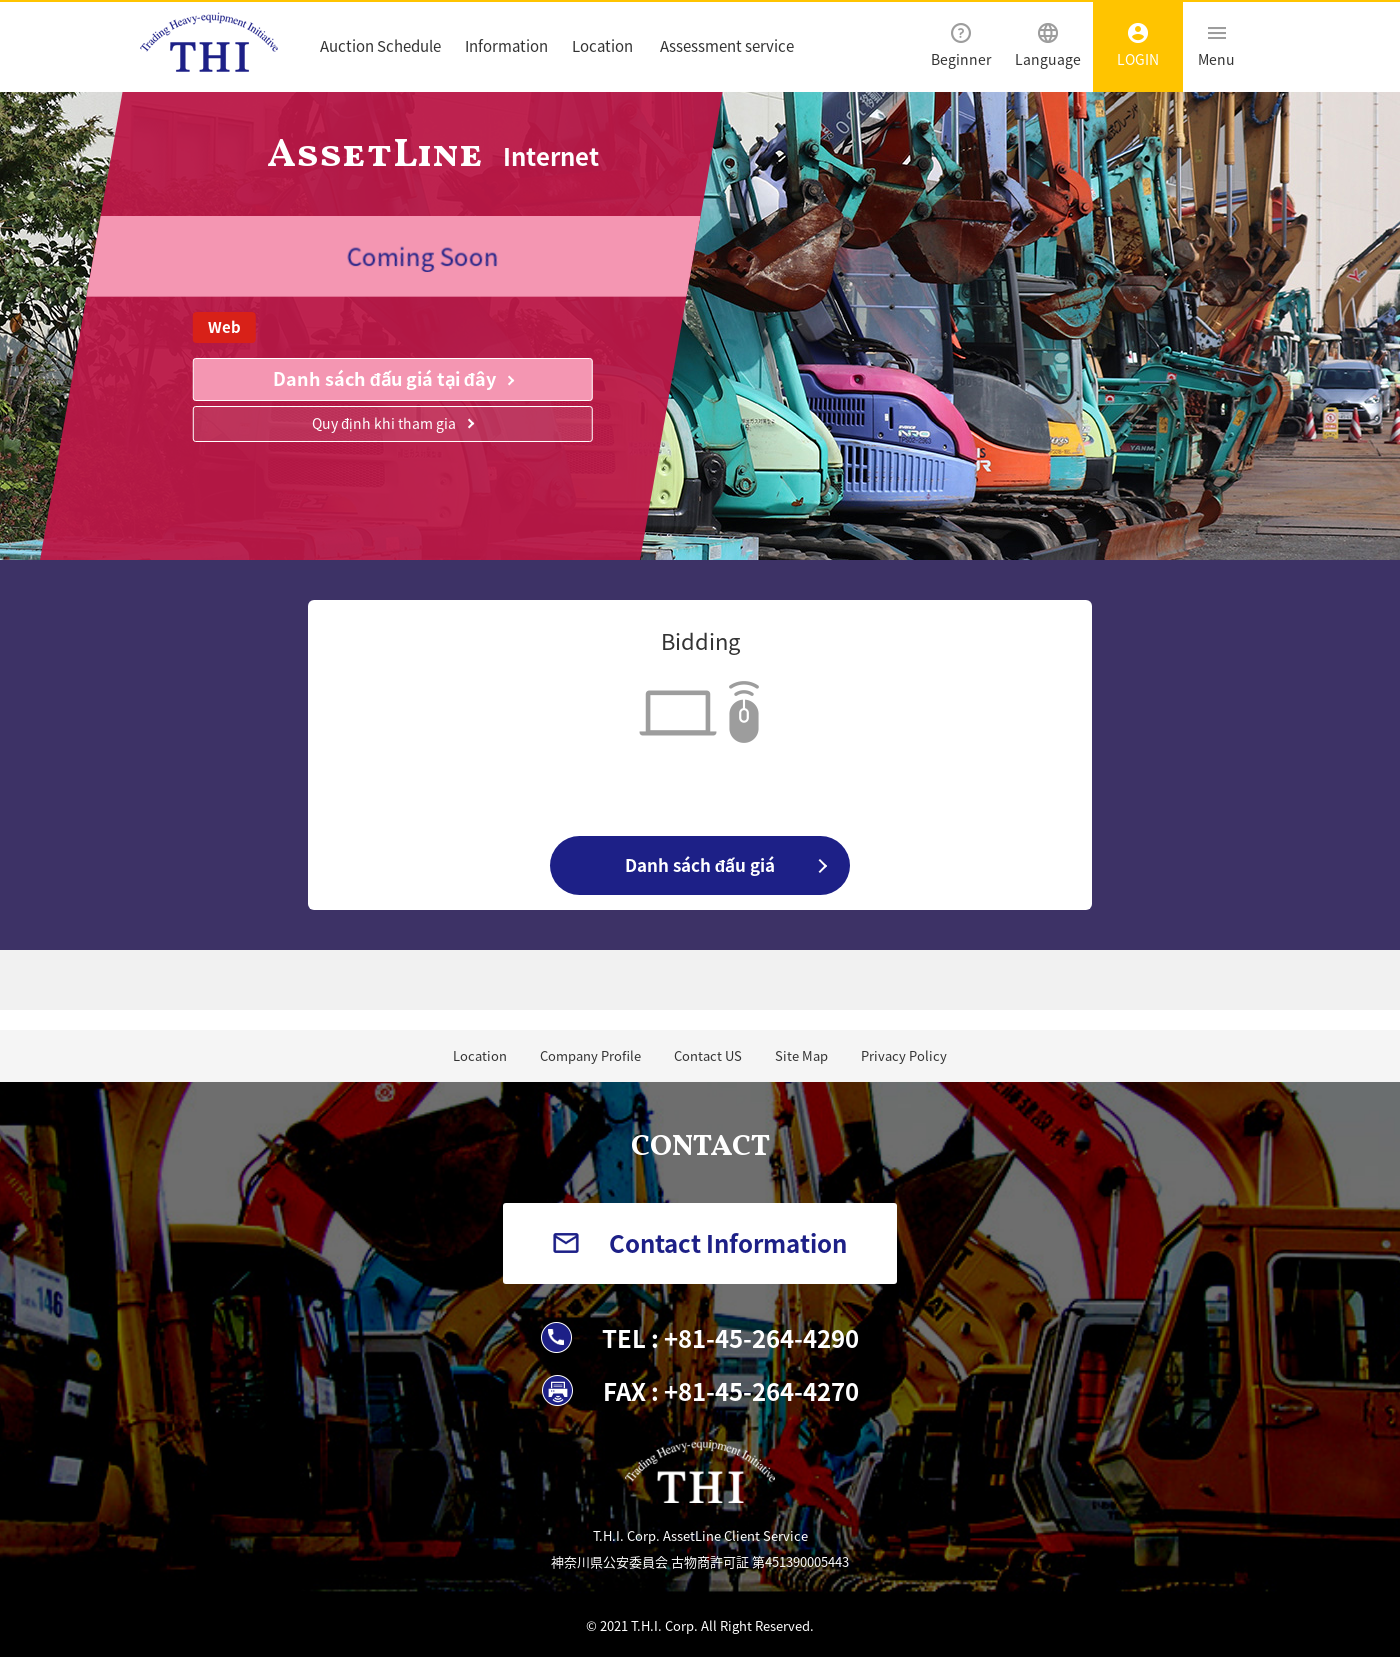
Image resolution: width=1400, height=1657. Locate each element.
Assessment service (727, 46)
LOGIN (1138, 46)
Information (506, 46)
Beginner (961, 46)
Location (602, 46)
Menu (1216, 46)
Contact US (708, 1055)
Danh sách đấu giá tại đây (384, 378)
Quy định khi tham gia (384, 423)
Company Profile (590, 1055)
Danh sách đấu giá (700, 864)
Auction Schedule (380, 46)
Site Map (801, 1055)
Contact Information (728, 1243)
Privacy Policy (904, 1055)
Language (1048, 46)
